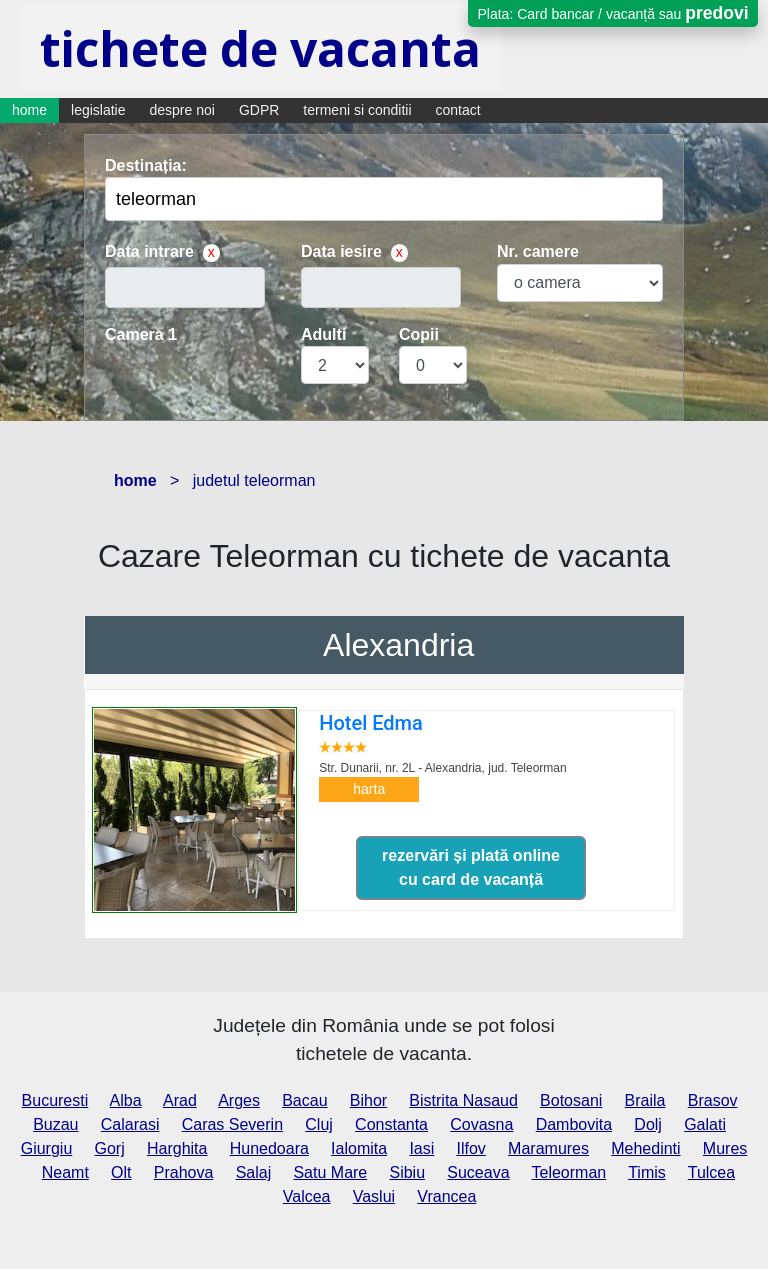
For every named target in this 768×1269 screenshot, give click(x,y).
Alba (126, 1100)
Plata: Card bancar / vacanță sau (612, 13)
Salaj (254, 1172)
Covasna (481, 1124)
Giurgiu (47, 1148)
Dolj (648, 1124)
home (29, 110)
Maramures (548, 1148)
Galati (705, 1124)
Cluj (319, 1124)
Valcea (307, 1196)
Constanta (391, 1124)
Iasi (421, 1148)
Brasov (713, 1100)
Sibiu (407, 1172)
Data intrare (149, 251)
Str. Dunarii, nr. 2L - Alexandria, (442, 768)
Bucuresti (55, 1100)
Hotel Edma (371, 723)
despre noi (182, 110)
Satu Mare (330, 1172)
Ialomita (359, 1148)
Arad (180, 1100)
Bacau (304, 1100)
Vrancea (446, 1196)
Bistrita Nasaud (463, 1100)
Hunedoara (269, 1148)
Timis (647, 1172)
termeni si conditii (357, 110)
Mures (725, 1148)
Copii (419, 334)
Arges (239, 1100)
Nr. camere (538, 251)
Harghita (177, 1148)
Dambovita (574, 1124)
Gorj (110, 1148)
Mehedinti (645, 1148)
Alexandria (398, 645)
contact (458, 110)
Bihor (368, 1100)
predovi (716, 13)
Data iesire (341, 251)
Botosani (571, 1100)
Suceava (478, 1172)
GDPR (259, 110)
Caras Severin (232, 1124)
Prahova (184, 1172)
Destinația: (146, 165)
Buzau (55, 1124)
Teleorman (569, 1172)
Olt (121, 1172)
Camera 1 (141, 334)
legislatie (98, 110)
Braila (645, 1100)
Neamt (65, 1172)
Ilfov (471, 1148)
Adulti (323, 334)
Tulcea (711, 1172)
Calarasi (130, 1124)
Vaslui (374, 1196)
